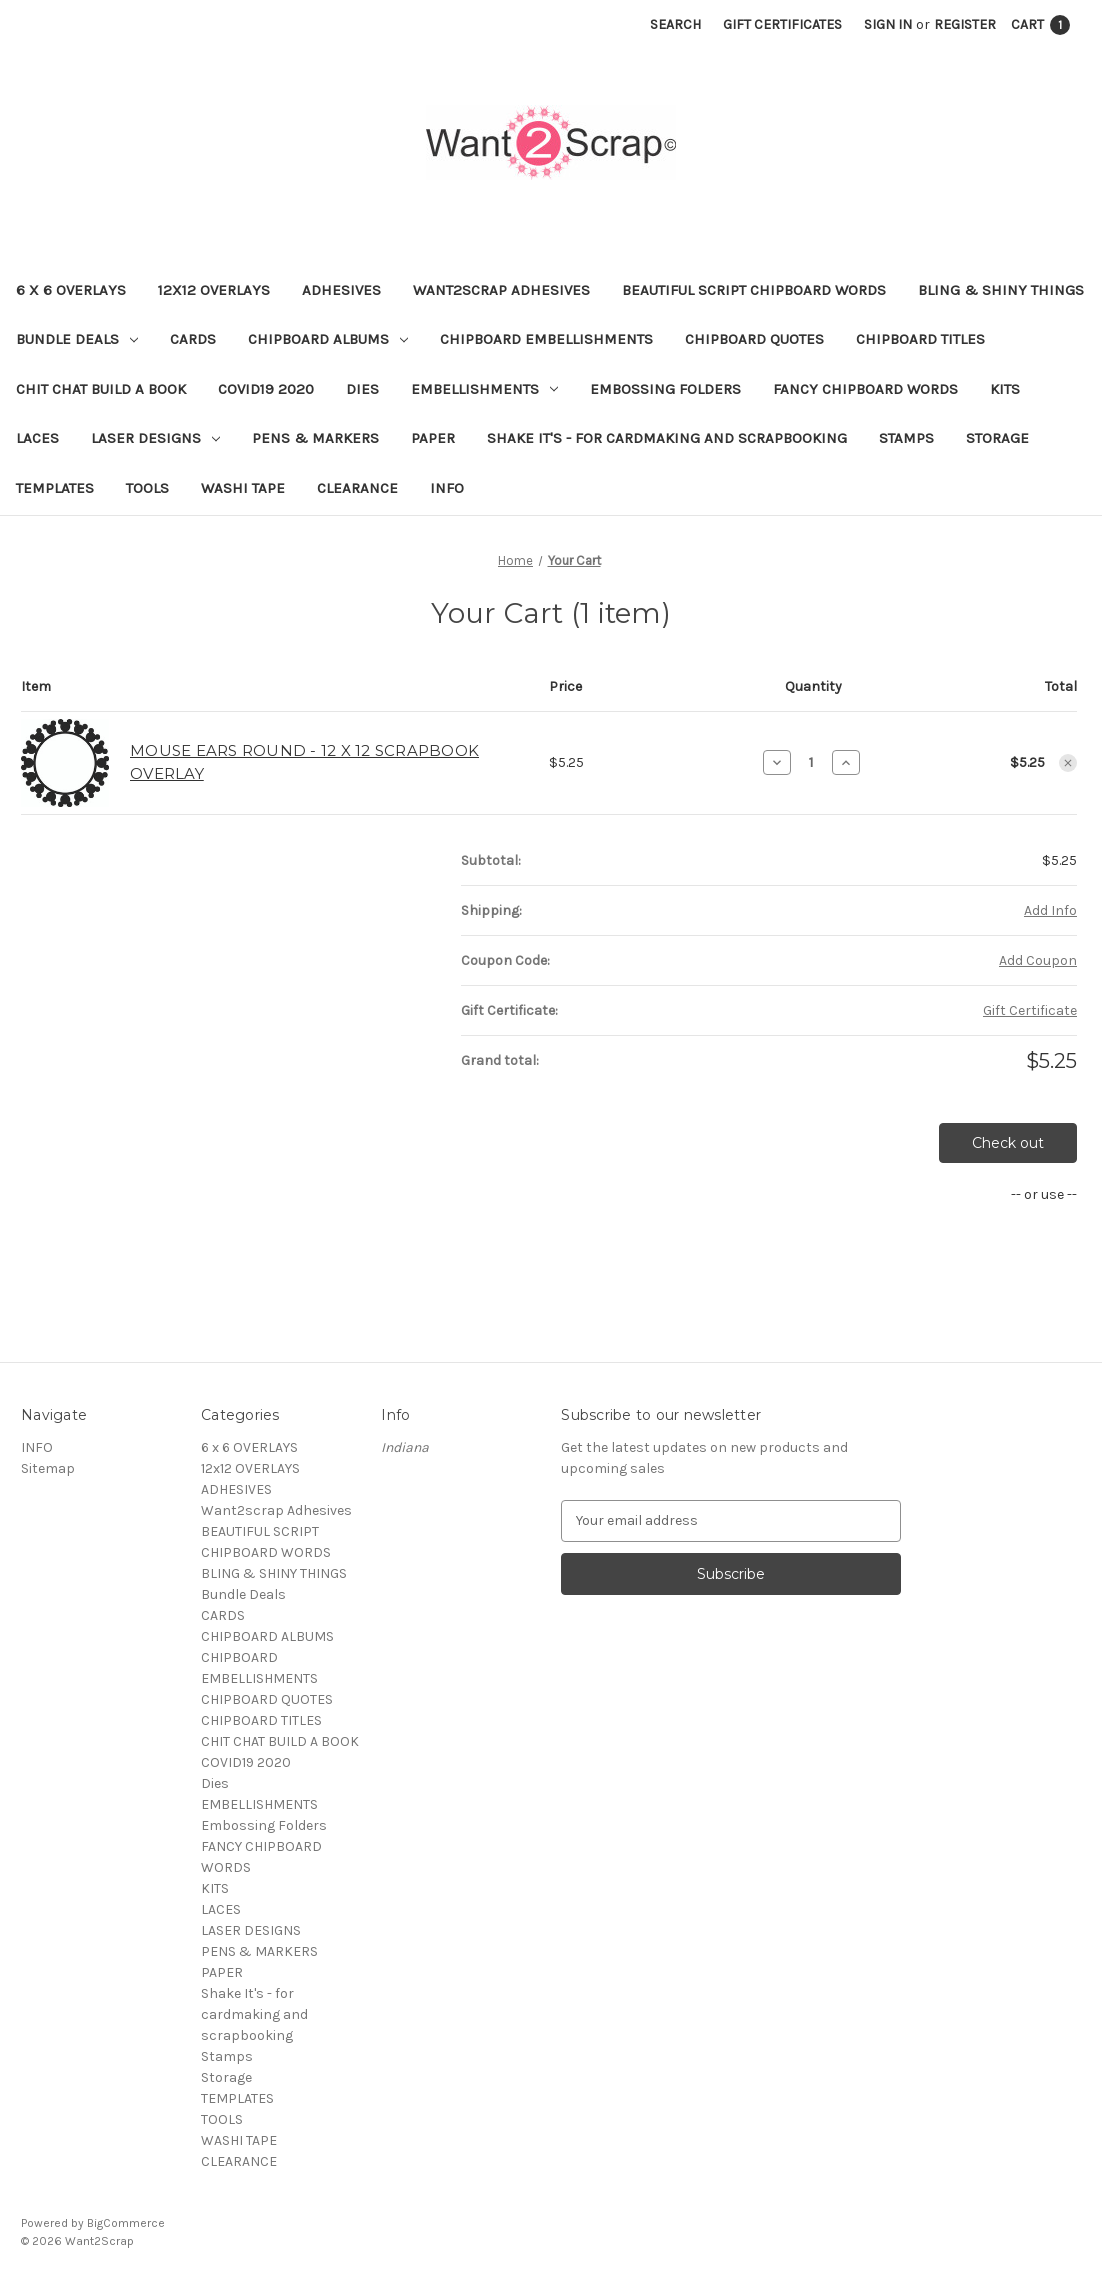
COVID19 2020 (266, 389)
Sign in (888, 24)
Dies (362, 389)
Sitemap (48, 1468)
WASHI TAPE (243, 488)
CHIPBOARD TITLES (920, 339)
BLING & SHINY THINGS (1001, 290)
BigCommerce (126, 2223)
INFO (447, 488)
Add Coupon (1038, 960)
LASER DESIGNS (155, 438)
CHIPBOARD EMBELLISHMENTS (546, 339)
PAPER (433, 438)
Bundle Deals (77, 339)
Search (675, 24)
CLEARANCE (357, 488)
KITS (1005, 389)
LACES (37, 438)
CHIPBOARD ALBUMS (328, 339)
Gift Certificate (1030, 1010)
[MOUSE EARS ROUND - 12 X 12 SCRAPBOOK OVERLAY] (811, 762)
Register (965, 24)
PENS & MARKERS (315, 438)
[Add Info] (1050, 910)
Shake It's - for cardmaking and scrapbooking (667, 438)
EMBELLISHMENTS (484, 389)
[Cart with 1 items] (1040, 24)
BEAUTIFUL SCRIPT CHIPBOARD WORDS (754, 290)
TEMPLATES (55, 488)
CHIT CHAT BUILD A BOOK (101, 389)
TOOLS (147, 488)
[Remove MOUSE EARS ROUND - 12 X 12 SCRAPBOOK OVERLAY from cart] (1068, 763)
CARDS (193, 339)
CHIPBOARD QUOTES (754, 339)
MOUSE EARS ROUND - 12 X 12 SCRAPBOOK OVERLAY (304, 762)
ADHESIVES (341, 290)
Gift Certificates (782, 24)
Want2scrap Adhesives (501, 290)
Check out (1008, 1143)
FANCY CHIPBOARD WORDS (865, 389)
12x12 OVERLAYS (214, 290)
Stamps (906, 438)
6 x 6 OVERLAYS (71, 290)
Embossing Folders (665, 389)
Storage (997, 438)
